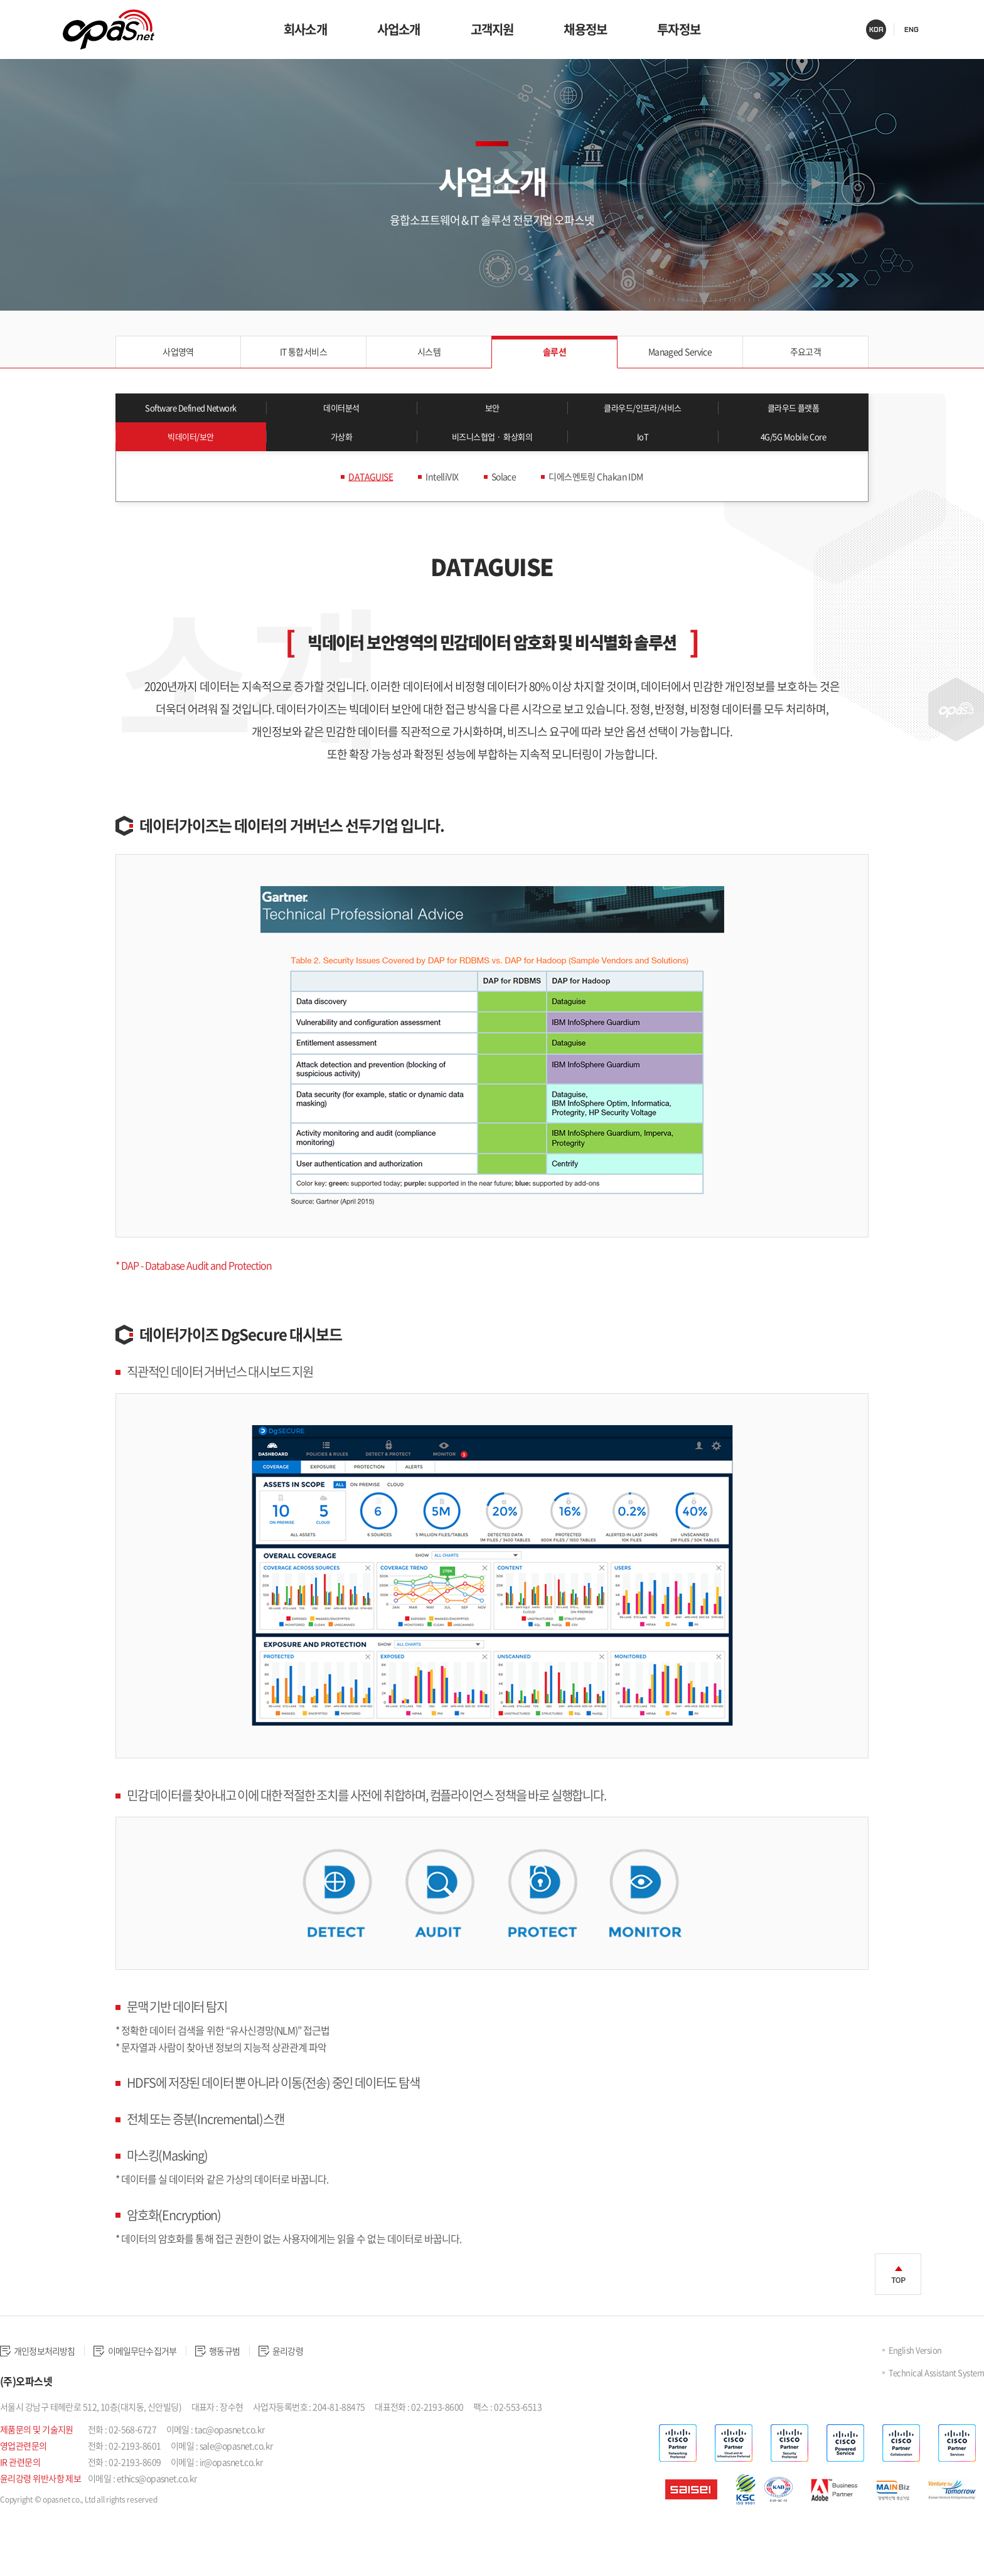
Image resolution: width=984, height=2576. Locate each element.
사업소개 (398, 29)
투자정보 (678, 29)
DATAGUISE (358, 506)
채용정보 (585, 29)
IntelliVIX (436, 506)
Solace (502, 506)
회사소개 (305, 29)
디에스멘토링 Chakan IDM (604, 506)
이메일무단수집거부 (159, 2380)
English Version (913, 2379)
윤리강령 (331, 2380)
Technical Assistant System (935, 2402)
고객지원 (492, 29)
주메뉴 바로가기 (0, 0)
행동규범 (257, 2380)
